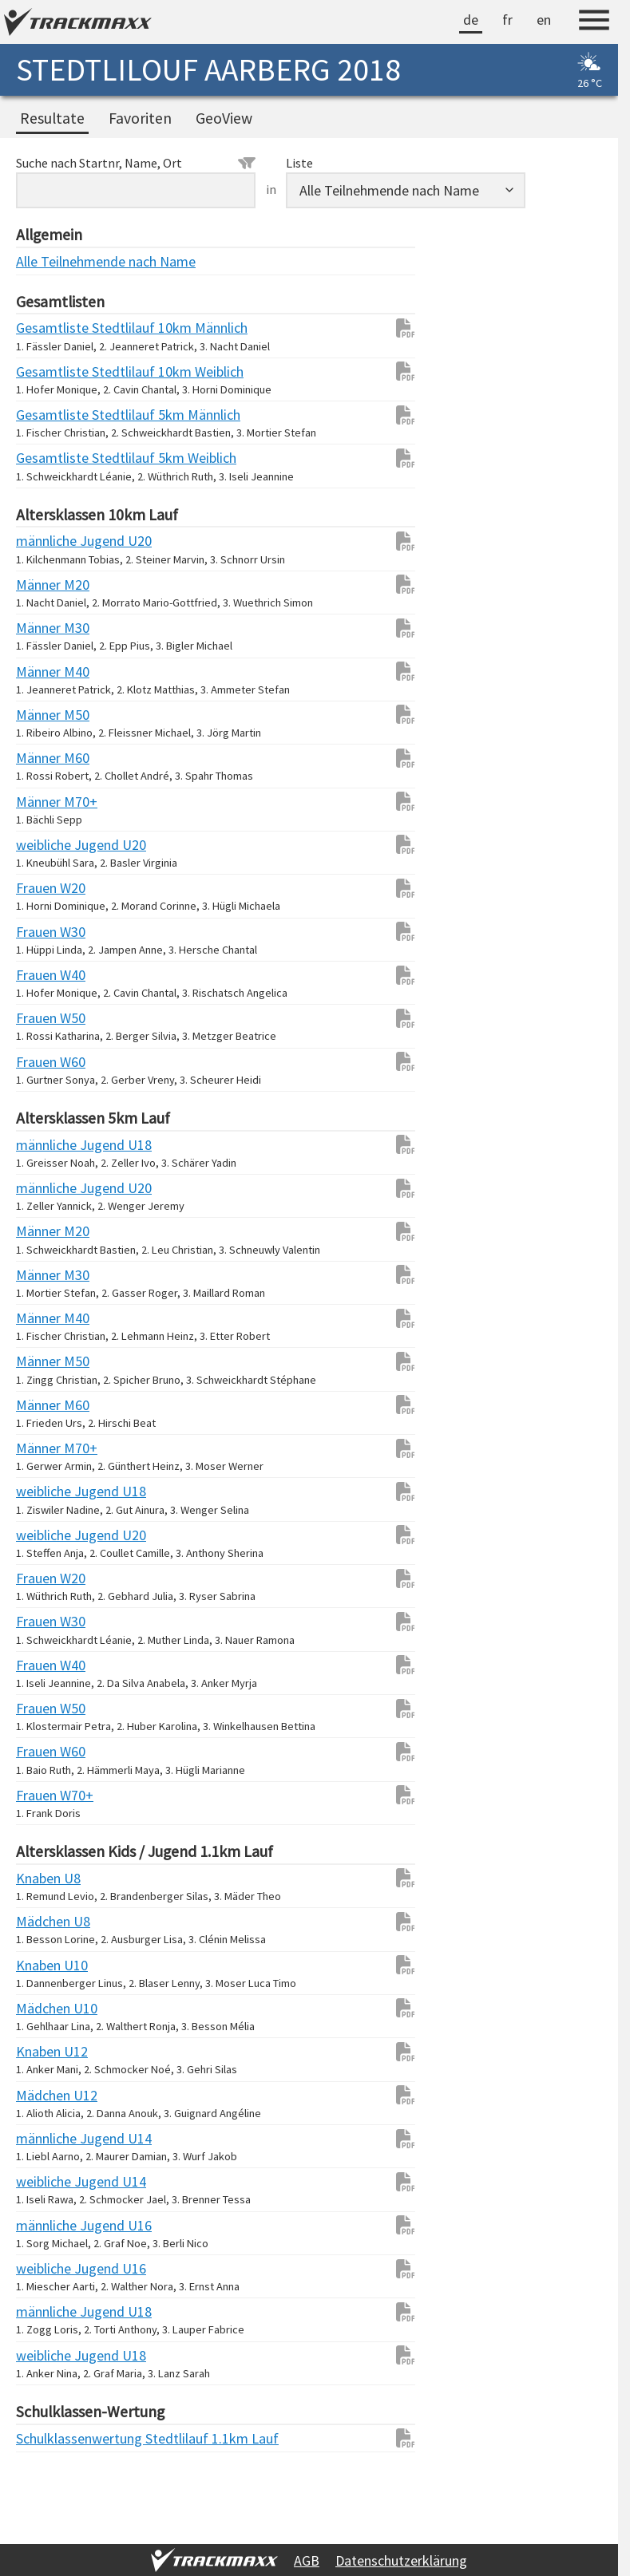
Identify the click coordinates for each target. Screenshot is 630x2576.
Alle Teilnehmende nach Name (48, 261)
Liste (299, 163)
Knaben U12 (48, 2051)
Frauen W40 (48, 975)
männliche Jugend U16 (48, 2225)
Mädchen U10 (48, 2008)
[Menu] (594, 22)
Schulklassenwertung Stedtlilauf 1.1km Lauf (48, 2438)
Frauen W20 (48, 888)
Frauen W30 (48, 932)
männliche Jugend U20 (48, 540)
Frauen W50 (48, 1018)
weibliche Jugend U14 (48, 2181)
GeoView (224, 118)
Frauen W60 (48, 1062)
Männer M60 (48, 758)
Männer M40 (48, 671)
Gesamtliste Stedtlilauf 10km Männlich (48, 327)
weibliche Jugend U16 (48, 2268)
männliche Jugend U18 (48, 1145)
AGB (306, 2560)
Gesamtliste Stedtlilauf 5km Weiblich (48, 457)
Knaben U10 (48, 1965)
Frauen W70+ (48, 1795)
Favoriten (140, 118)
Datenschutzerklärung (401, 2560)
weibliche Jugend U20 (48, 845)
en (544, 19)
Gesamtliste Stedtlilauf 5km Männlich (48, 414)
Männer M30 (48, 627)
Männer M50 (48, 714)
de (470, 19)
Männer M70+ (48, 801)
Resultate (52, 118)
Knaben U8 (48, 1878)
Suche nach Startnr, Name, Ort (136, 163)
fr (507, 19)
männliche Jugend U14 (48, 2138)
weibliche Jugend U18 (48, 1491)
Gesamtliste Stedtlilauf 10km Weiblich (48, 371)
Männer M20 (48, 584)
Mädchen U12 (48, 2095)
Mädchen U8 (48, 1921)
